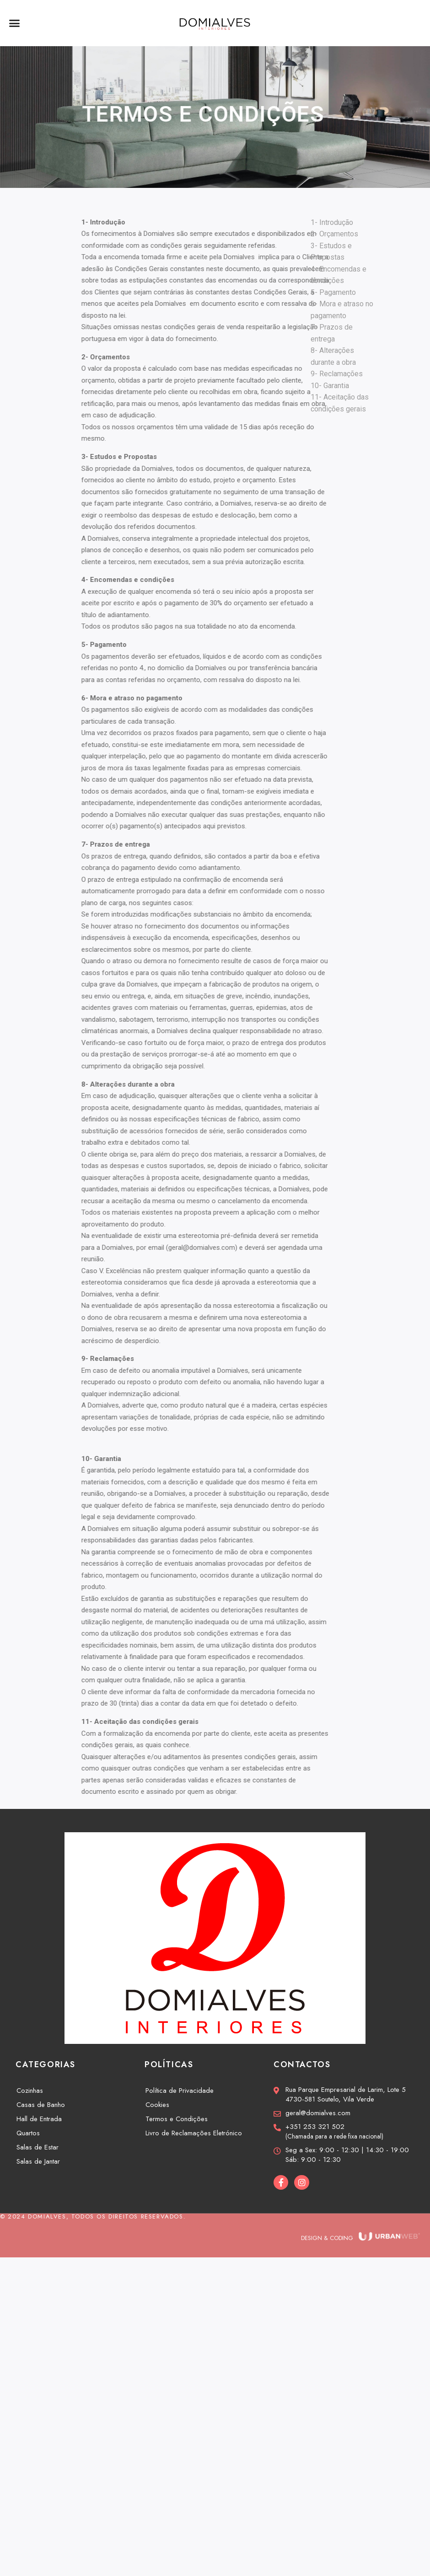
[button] (14, 23)
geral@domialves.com (252, 1247)
